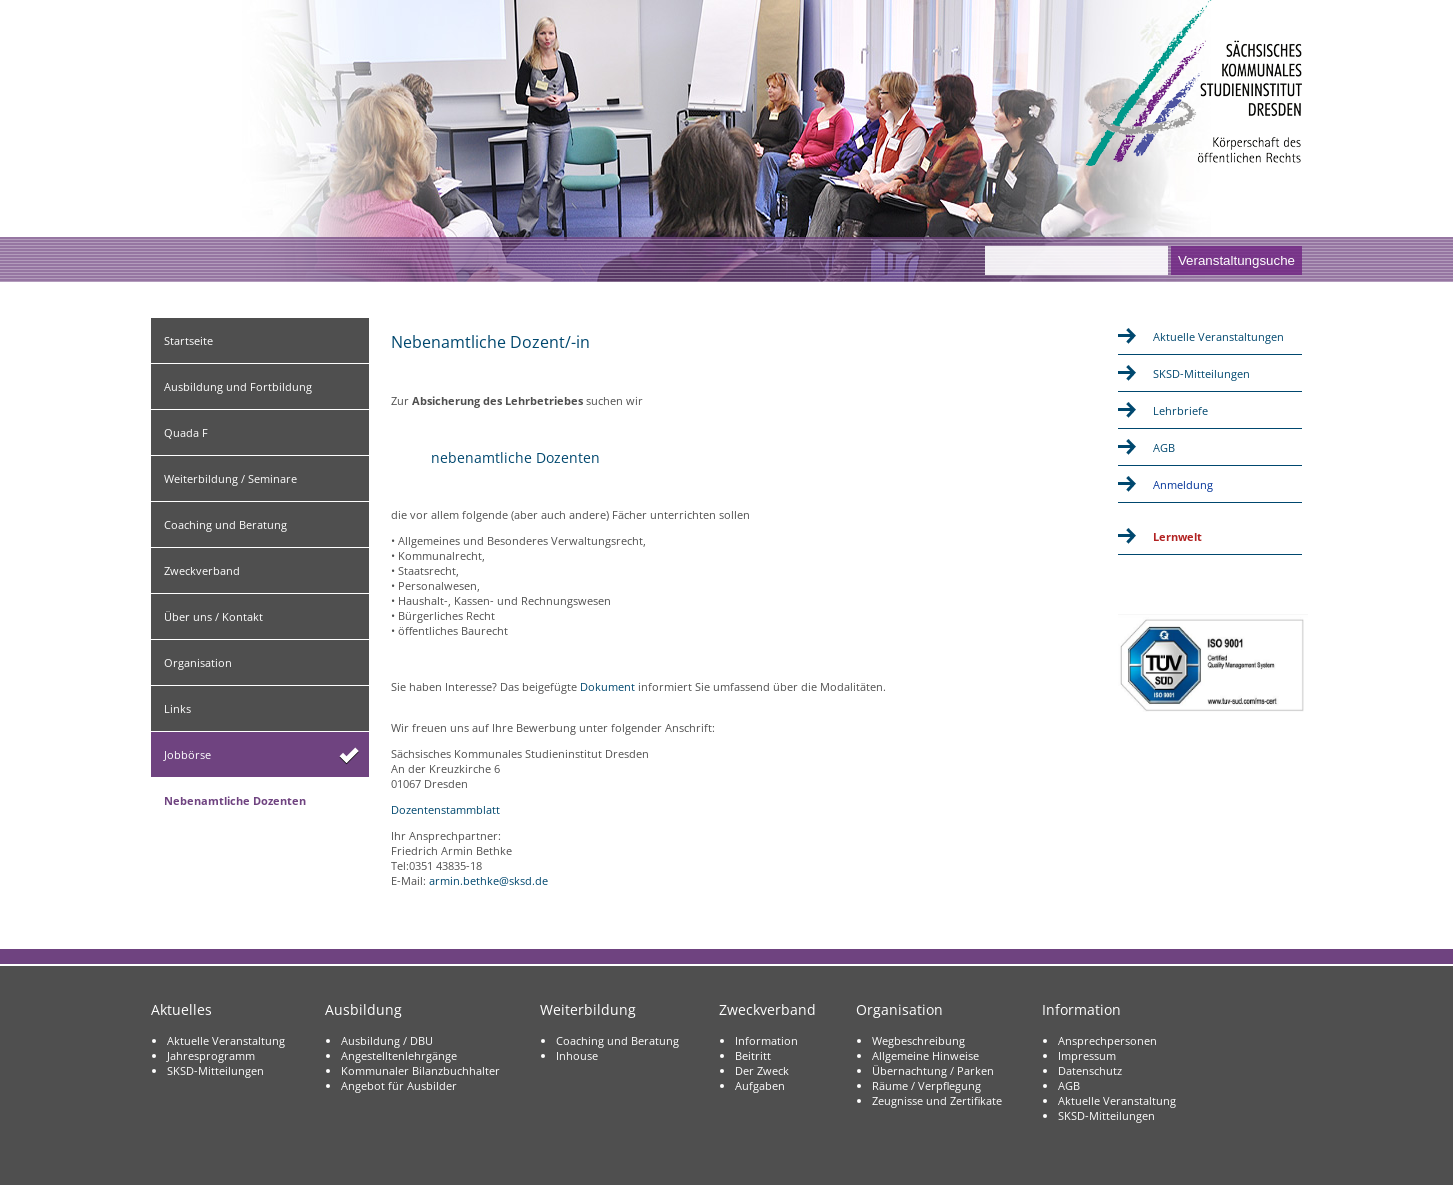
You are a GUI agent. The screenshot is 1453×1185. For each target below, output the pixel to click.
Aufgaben (760, 1085)
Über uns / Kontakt (213, 616)
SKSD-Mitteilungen (1201, 373)
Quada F (186, 432)
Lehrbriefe (1180, 410)
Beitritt (753, 1055)
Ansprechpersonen (1107, 1040)
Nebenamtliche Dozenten (235, 800)
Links (177, 708)
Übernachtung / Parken (933, 1070)
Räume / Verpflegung (926, 1085)
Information (766, 1040)
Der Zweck (762, 1070)
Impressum (1087, 1055)
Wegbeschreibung (918, 1040)
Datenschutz (1090, 1070)
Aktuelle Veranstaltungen (1218, 336)
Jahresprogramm (211, 1055)
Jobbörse (187, 754)
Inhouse (577, 1055)
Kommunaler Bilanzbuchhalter (420, 1070)
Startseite (188, 340)
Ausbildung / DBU (387, 1040)
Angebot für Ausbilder (399, 1085)
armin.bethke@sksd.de (488, 880)
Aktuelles (181, 1009)
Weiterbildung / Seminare (230, 478)
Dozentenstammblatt (445, 809)
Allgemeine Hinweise (925, 1055)
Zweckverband (202, 570)
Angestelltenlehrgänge (399, 1055)
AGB (1164, 447)
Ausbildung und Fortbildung (238, 386)
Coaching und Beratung (225, 524)
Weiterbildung (588, 1009)
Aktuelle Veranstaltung (226, 1040)
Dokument (607, 686)
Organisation (198, 662)
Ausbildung (363, 1009)
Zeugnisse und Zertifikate (937, 1100)
